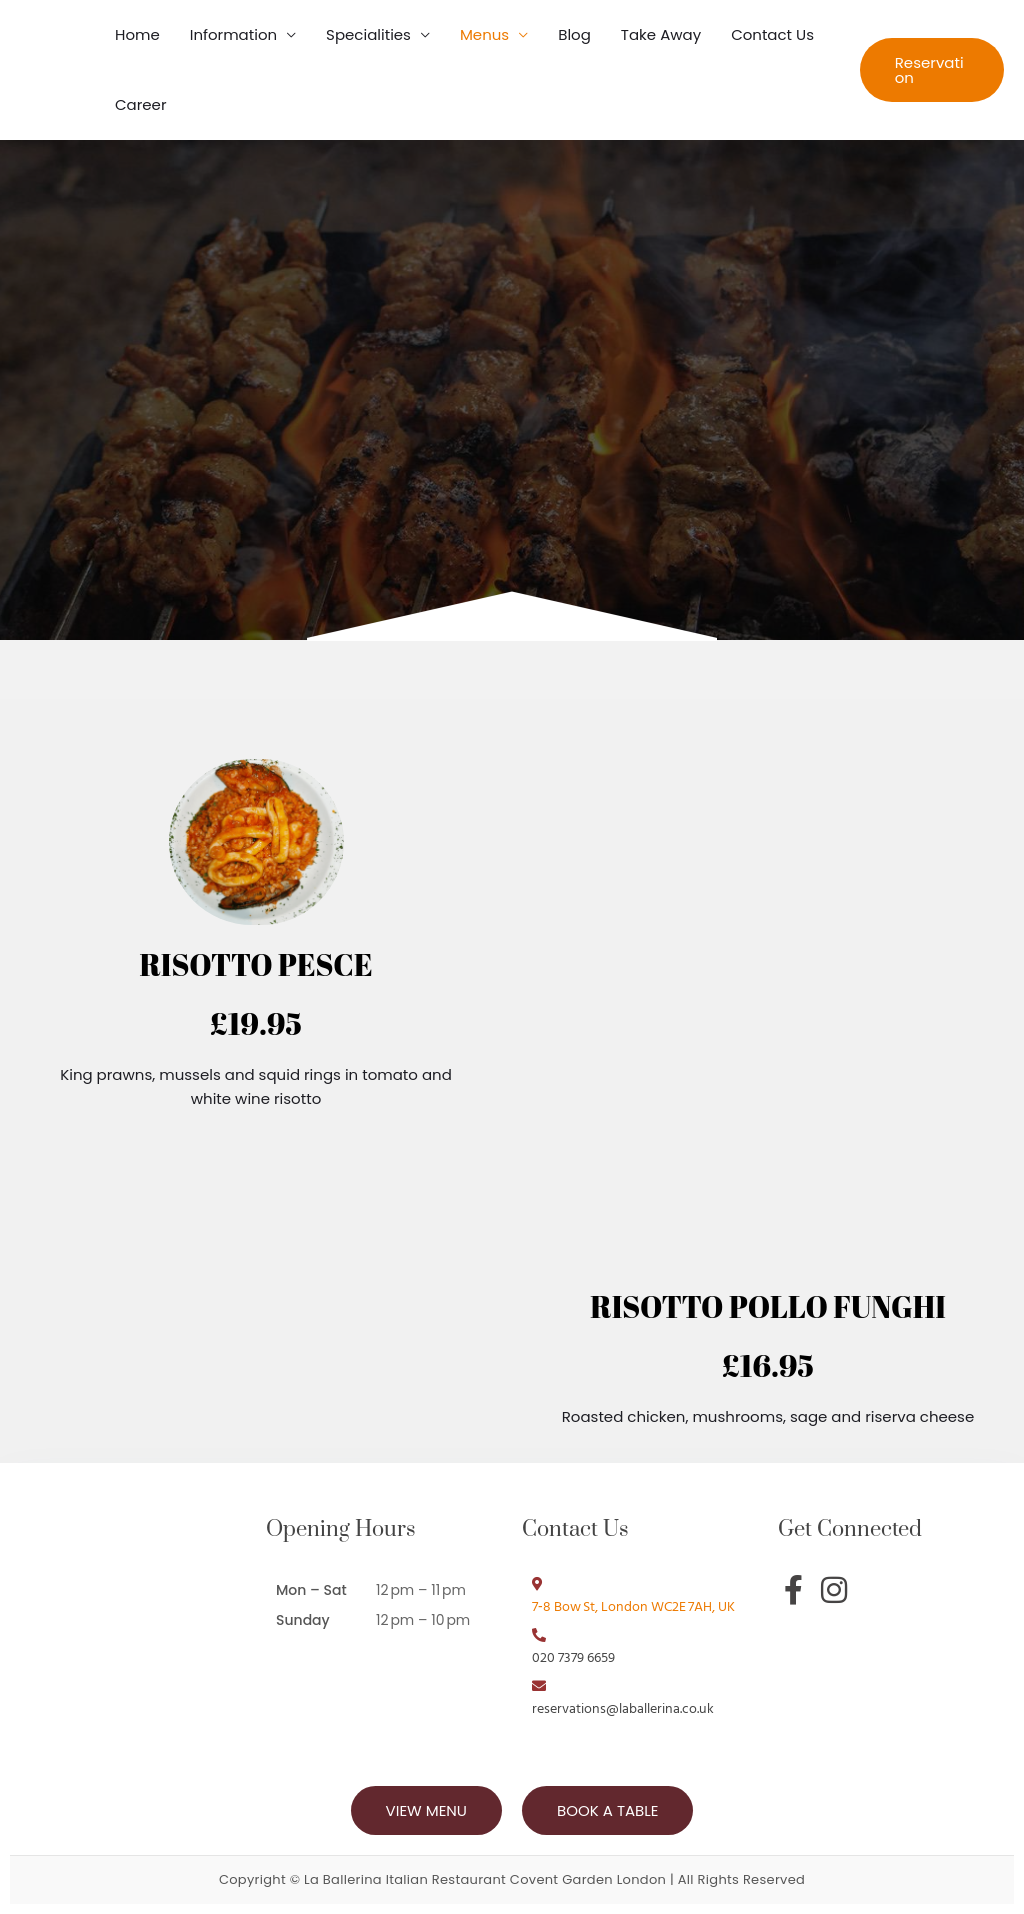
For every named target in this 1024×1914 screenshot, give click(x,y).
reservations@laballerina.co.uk (623, 1709)
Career (141, 104)
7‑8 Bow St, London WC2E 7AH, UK (633, 1607)
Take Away (661, 34)
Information (233, 34)
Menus (484, 34)
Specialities (368, 34)
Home (137, 34)
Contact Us (772, 34)
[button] (932, 70)
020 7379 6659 (573, 1658)
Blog (574, 34)
